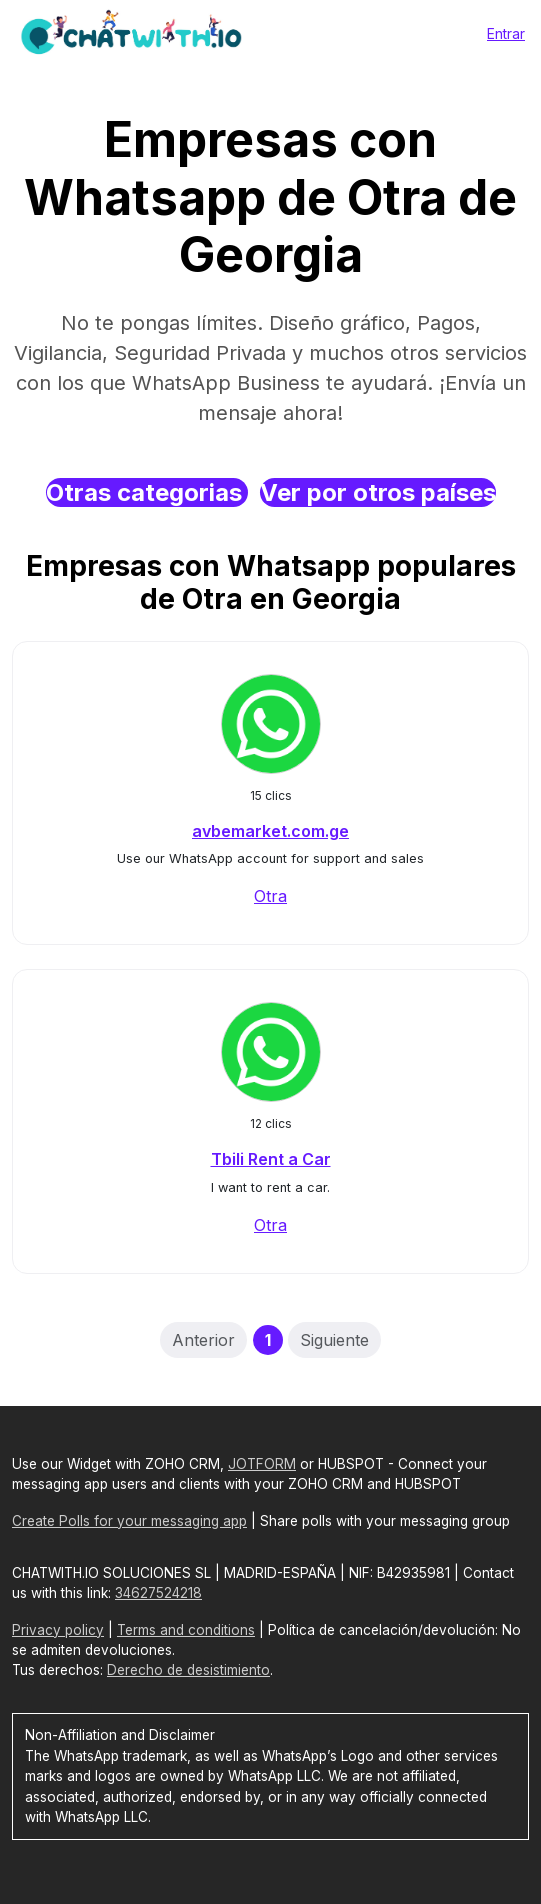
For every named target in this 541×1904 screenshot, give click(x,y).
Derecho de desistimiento (188, 1670)
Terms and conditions (186, 1630)
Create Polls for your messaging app (129, 1521)
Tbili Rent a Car (271, 1159)
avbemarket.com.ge (270, 831)
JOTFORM (262, 1464)
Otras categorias (147, 492)
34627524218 (158, 1593)
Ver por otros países (378, 492)
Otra (270, 896)
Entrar (506, 33)
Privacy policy (58, 1630)
